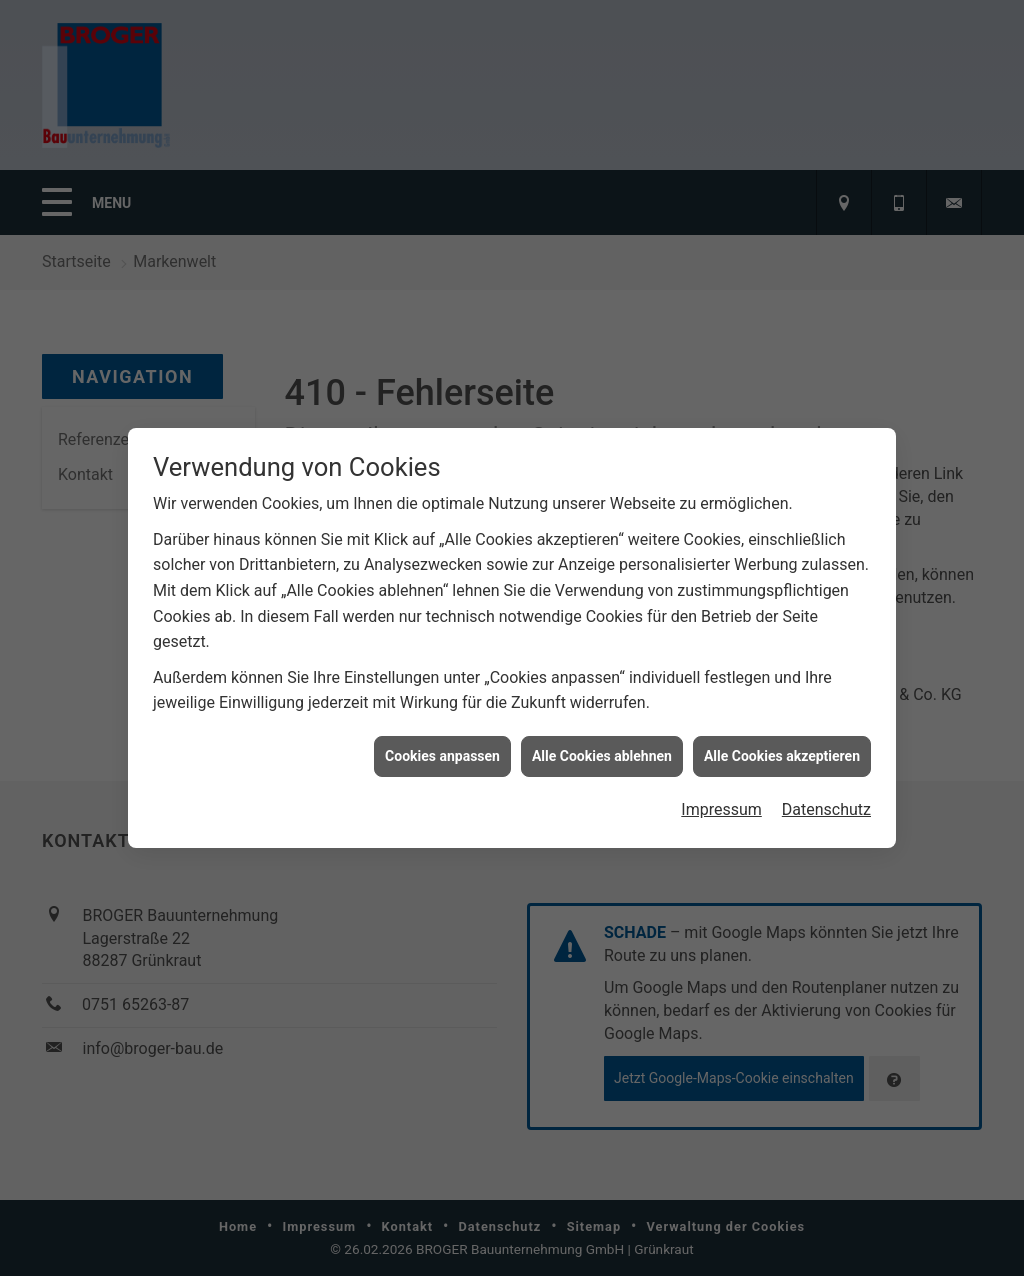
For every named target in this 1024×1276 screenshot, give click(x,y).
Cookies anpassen (442, 749)
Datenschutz (826, 802)
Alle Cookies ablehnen (602, 749)
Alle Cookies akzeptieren (782, 749)
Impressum (721, 802)
